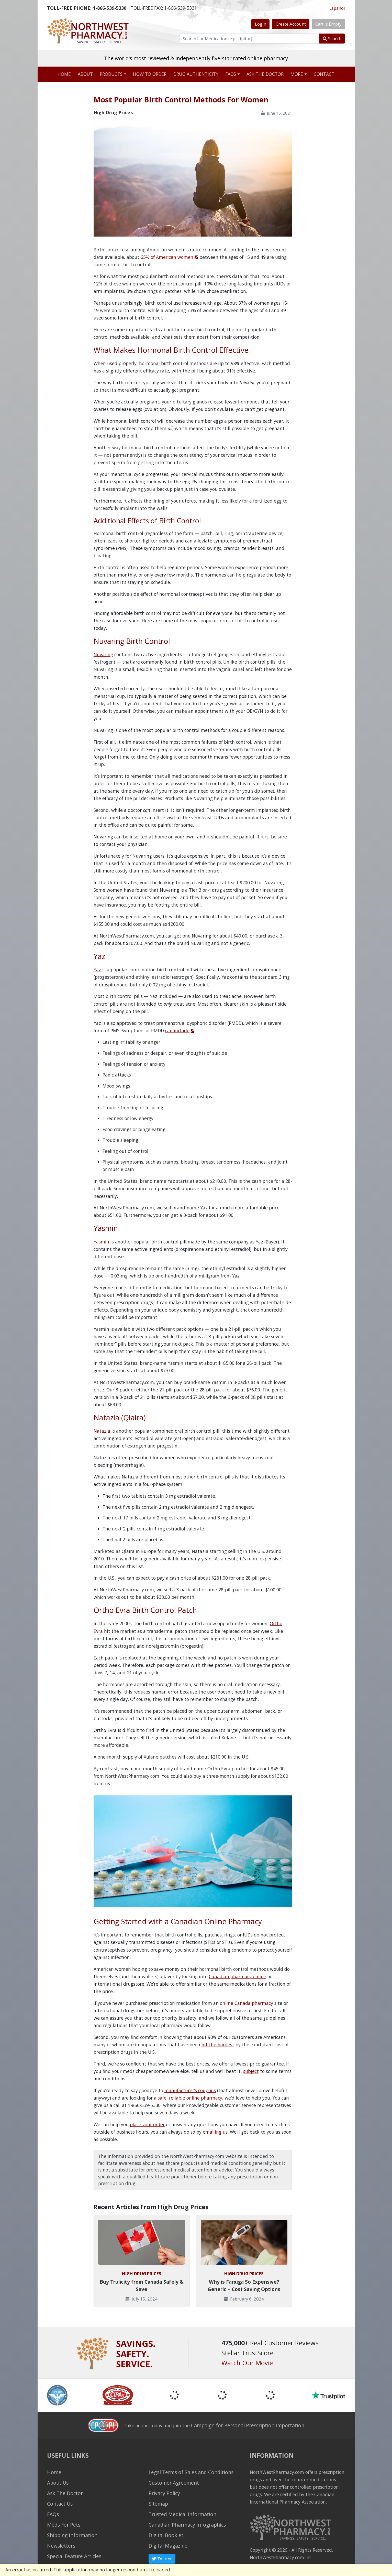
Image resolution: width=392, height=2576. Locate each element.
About (85, 74)
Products (111, 74)
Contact (324, 74)
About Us (57, 2481)
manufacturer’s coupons (190, 2090)
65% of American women (167, 257)
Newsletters (60, 2540)
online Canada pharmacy (246, 2003)
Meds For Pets (62, 2521)
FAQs (230, 74)
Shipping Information (70, 2530)
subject (251, 2071)
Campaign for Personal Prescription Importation (247, 2425)
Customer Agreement (172, 2481)
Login (260, 24)
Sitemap (157, 2501)
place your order (147, 2124)
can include (177, 1030)
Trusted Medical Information (179, 2511)
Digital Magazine (167, 2540)
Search (332, 38)
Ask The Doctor (63, 2491)
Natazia (102, 1431)
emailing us (215, 2132)
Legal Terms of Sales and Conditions (187, 2471)
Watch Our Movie (247, 2362)
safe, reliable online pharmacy (190, 2098)
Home (64, 74)
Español (337, 8)
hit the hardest (217, 2044)
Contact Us (59, 2501)
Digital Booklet (164, 2530)
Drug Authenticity (195, 74)
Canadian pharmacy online (237, 1976)
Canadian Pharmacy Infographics (183, 2521)
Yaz (97, 969)
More (296, 74)
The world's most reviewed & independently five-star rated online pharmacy (196, 58)
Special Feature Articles (72, 2550)
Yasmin (101, 1242)
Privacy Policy (163, 2491)
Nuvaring (103, 654)
